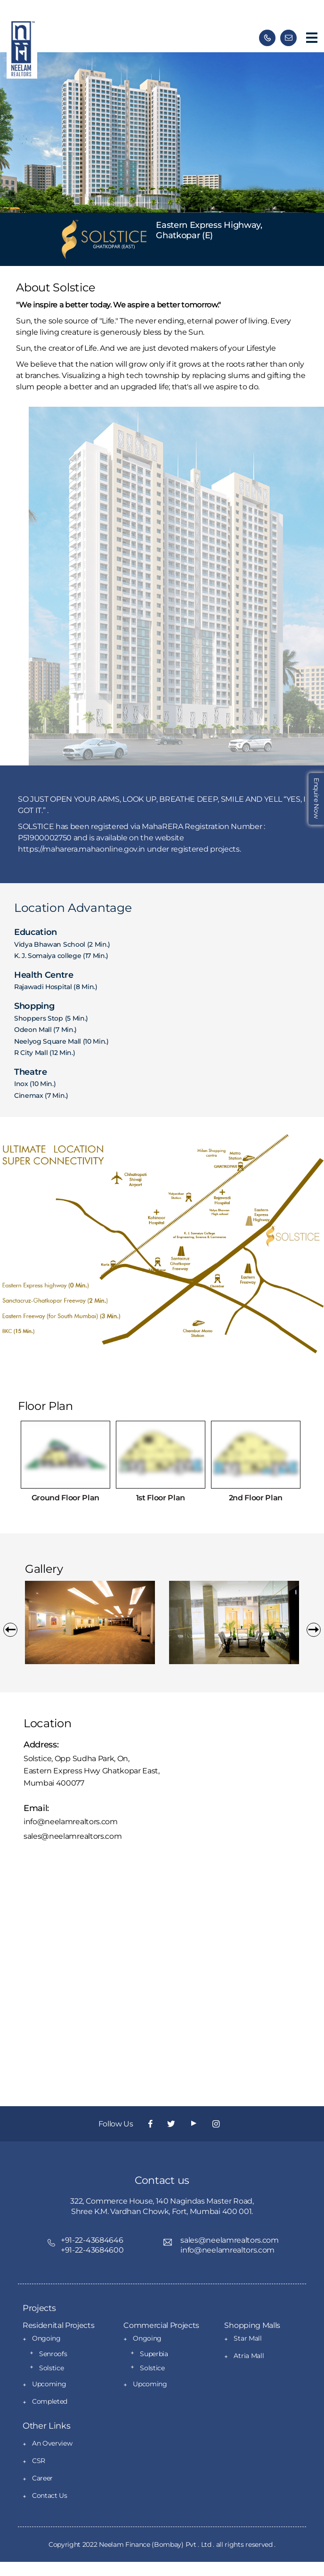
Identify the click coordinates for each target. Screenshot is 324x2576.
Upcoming (49, 2384)
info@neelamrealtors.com (71, 1821)
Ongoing (46, 2338)
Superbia (154, 2354)
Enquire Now (316, 798)
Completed (49, 2401)
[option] (90, 1622)
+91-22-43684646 (92, 2240)
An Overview (52, 2443)
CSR (38, 2460)
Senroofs (53, 2354)
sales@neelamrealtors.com (73, 1836)
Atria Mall (249, 2355)
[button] (10, 1630)
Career (42, 2478)
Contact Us (49, 2495)
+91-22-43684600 (92, 2250)
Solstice (51, 2368)
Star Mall (247, 2338)
